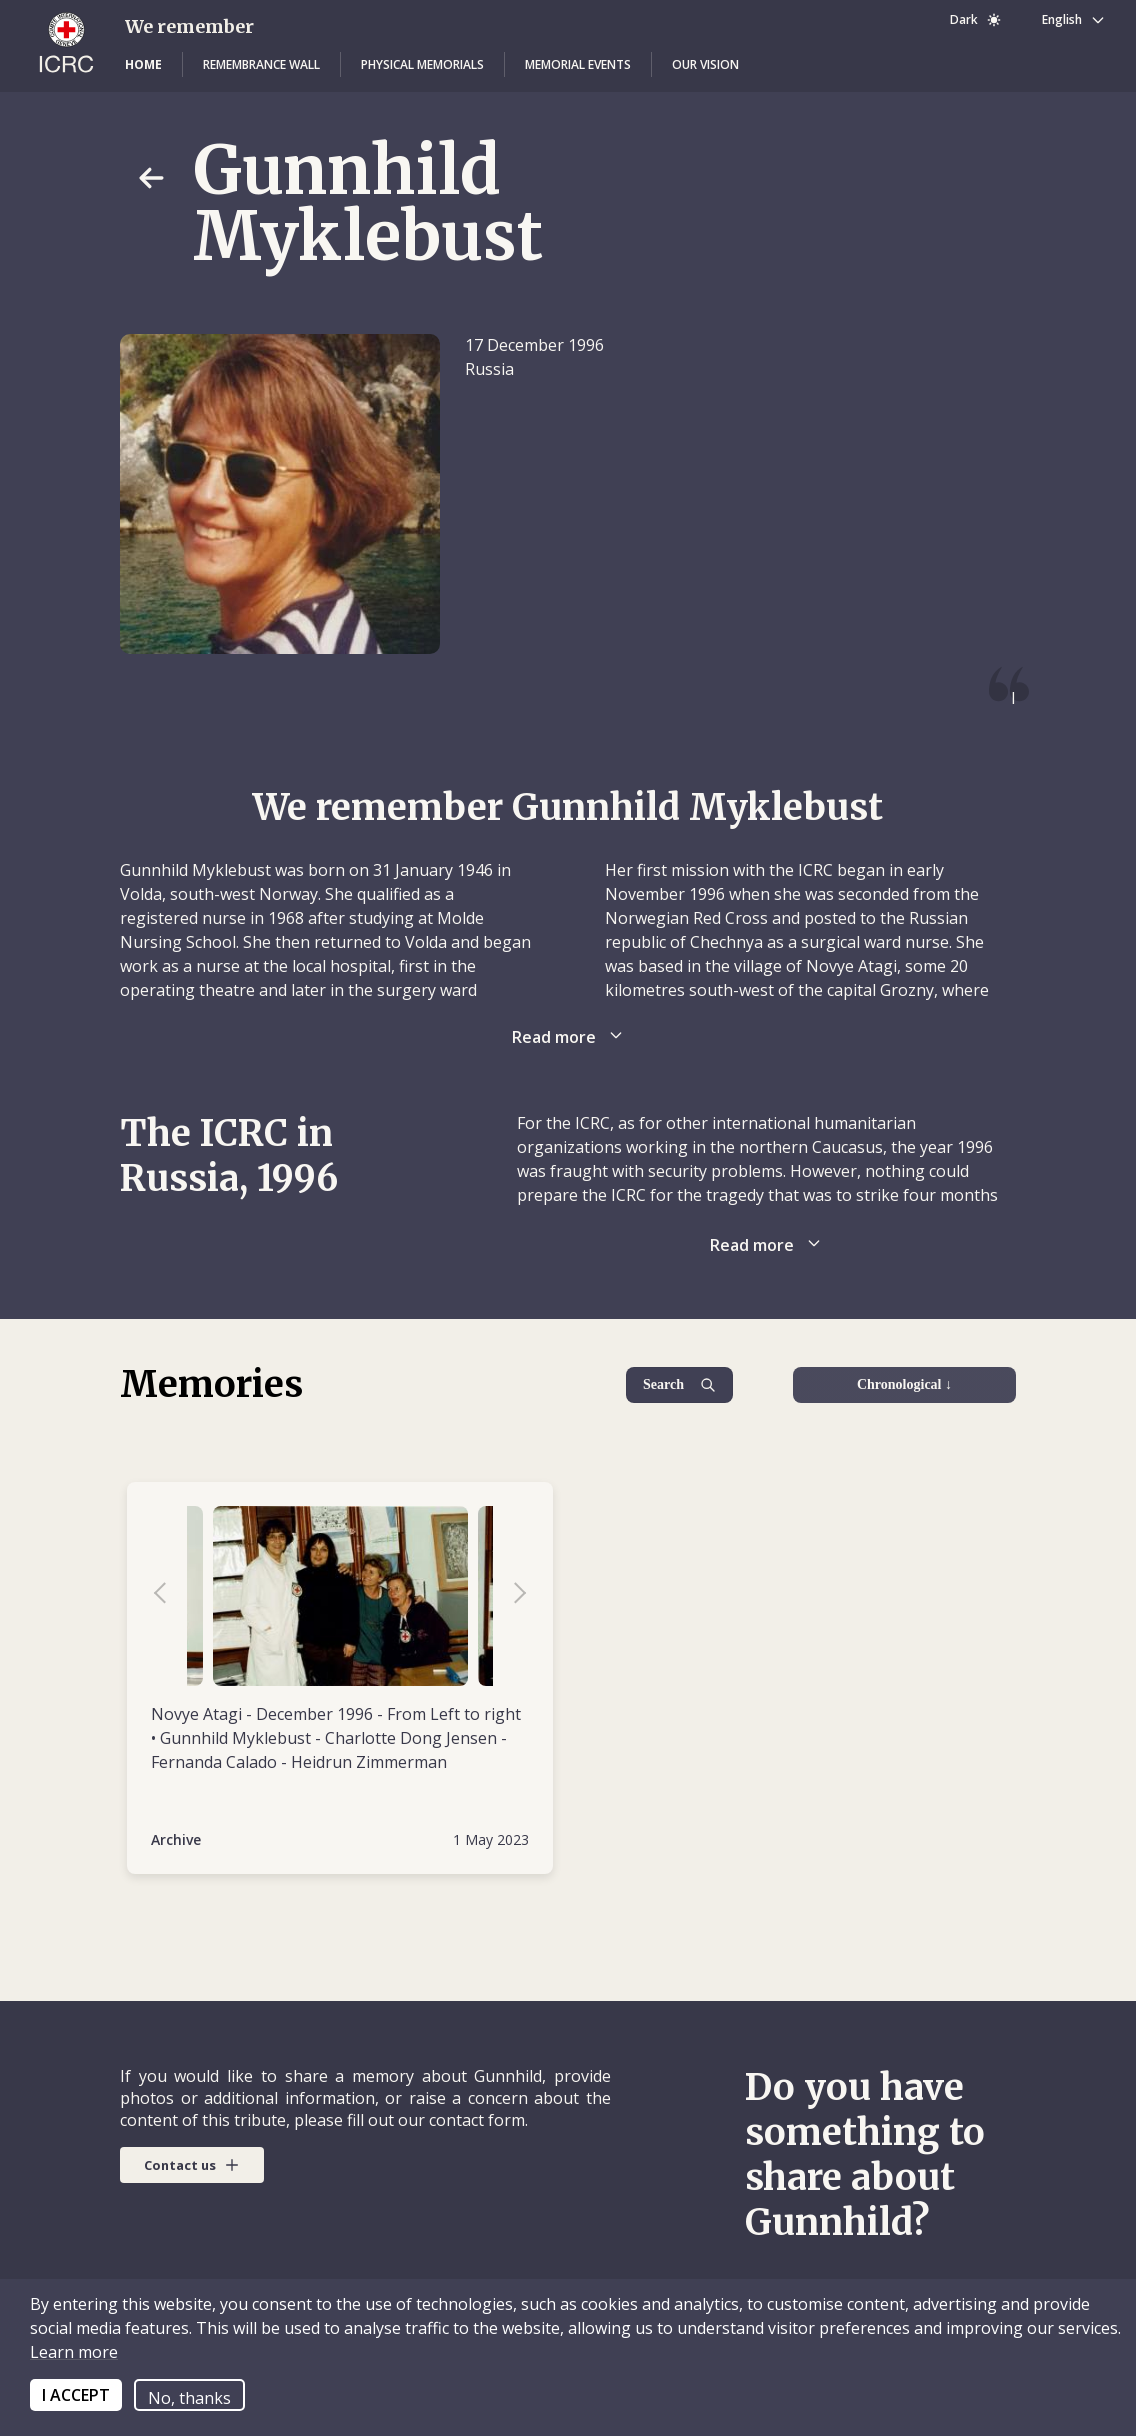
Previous (170, 1596)
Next (510, 1596)
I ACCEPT (76, 2395)
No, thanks (189, 2398)
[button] (143, 65)
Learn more (74, 2352)
